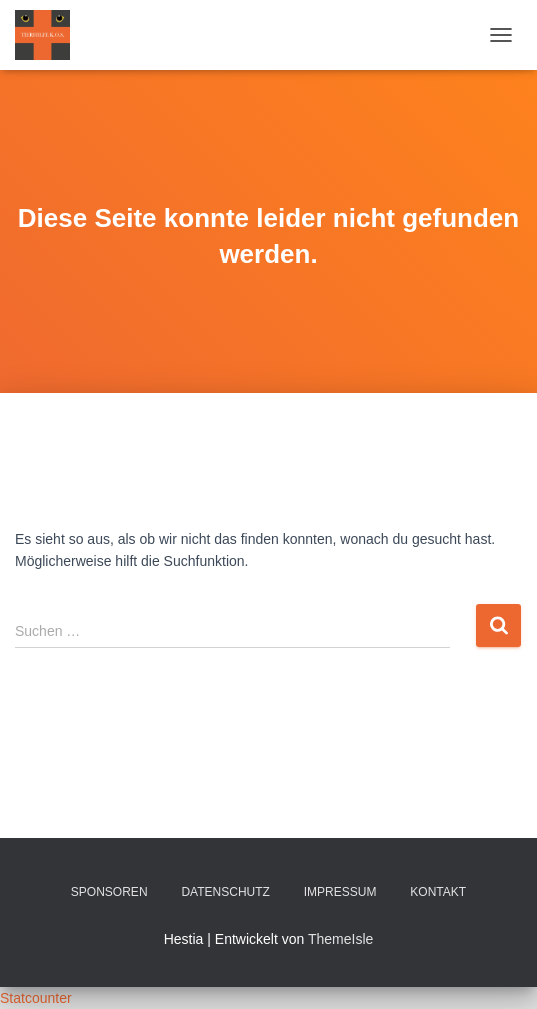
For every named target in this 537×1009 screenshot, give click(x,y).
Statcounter (36, 998)
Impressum (340, 892)
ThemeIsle (340, 939)
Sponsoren (109, 892)
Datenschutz (225, 892)
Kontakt (438, 892)
